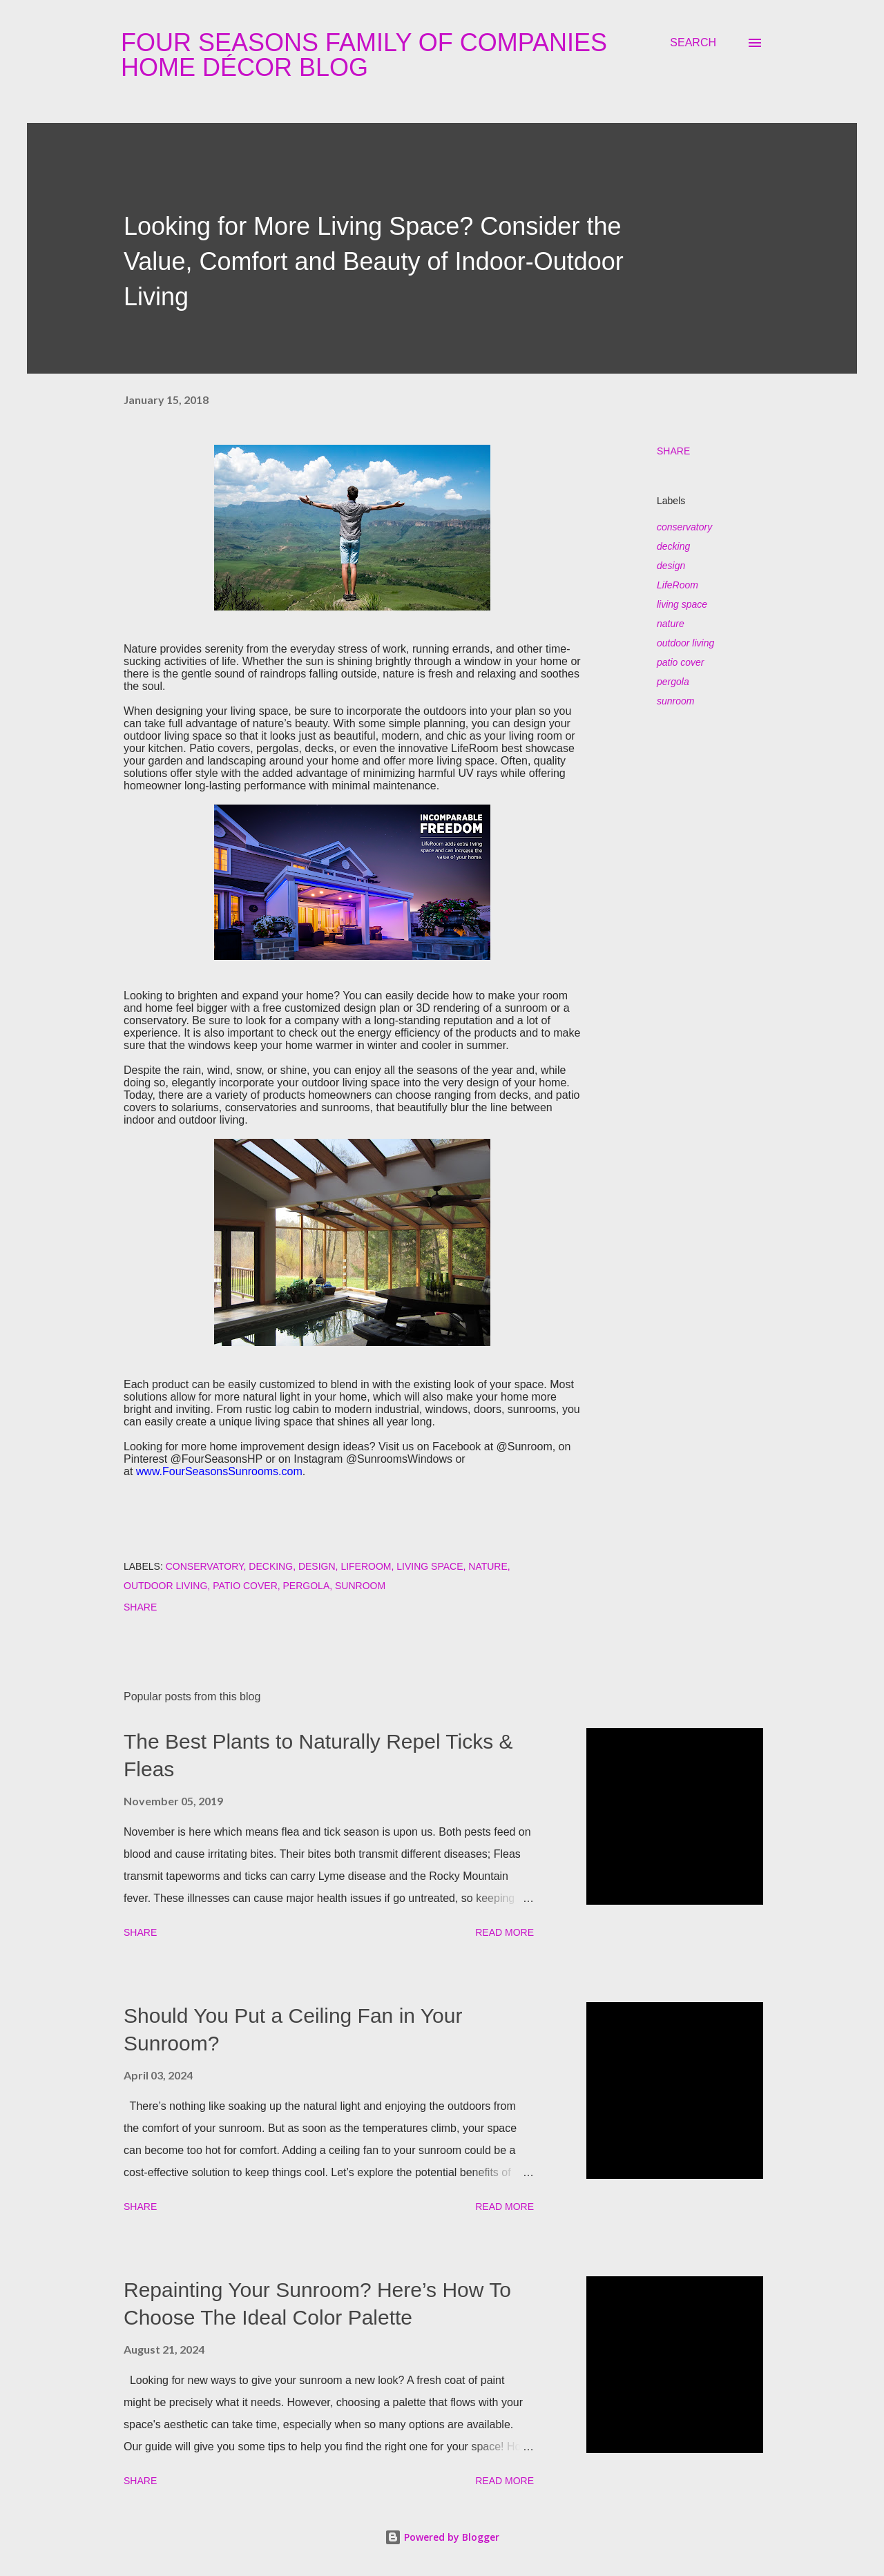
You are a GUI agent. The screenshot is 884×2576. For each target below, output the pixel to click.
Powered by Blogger (442, 2537)
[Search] (693, 42)
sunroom (675, 701)
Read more (504, 1932)
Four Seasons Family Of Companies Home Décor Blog (364, 54)
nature (670, 623)
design (671, 565)
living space (682, 604)
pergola (673, 681)
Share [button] (673, 450)
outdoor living (685, 642)
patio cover (680, 662)
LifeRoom (677, 584)
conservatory (684, 526)
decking (673, 546)
